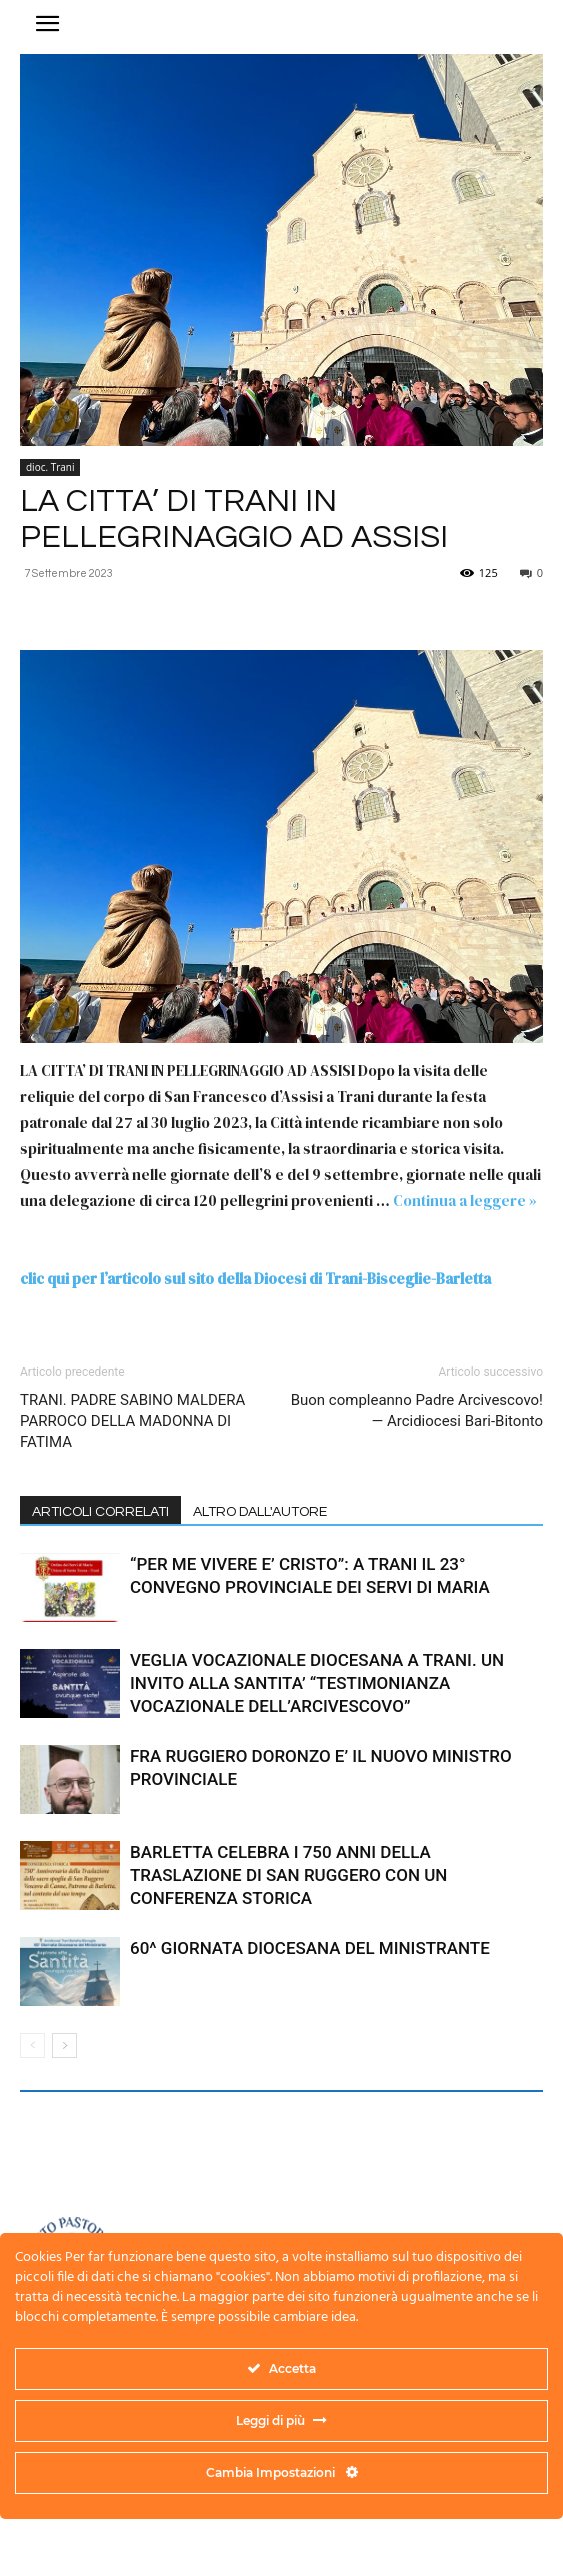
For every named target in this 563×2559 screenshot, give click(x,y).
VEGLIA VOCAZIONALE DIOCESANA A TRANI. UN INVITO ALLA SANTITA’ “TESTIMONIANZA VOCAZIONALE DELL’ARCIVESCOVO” (317, 1683)
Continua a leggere (465, 1200)
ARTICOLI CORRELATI (100, 1512)
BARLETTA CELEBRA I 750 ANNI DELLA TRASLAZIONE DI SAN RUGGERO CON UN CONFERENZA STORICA (288, 1875)
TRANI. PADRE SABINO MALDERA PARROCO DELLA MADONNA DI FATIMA (132, 1421)
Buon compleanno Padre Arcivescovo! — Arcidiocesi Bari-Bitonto (417, 1410)
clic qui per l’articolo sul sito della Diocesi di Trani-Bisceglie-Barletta (255, 1278)
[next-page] (64, 2045)
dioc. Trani (50, 467)
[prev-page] (32, 2045)
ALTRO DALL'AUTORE (260, 1512)
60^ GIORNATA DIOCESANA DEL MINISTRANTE (310, 1948)
